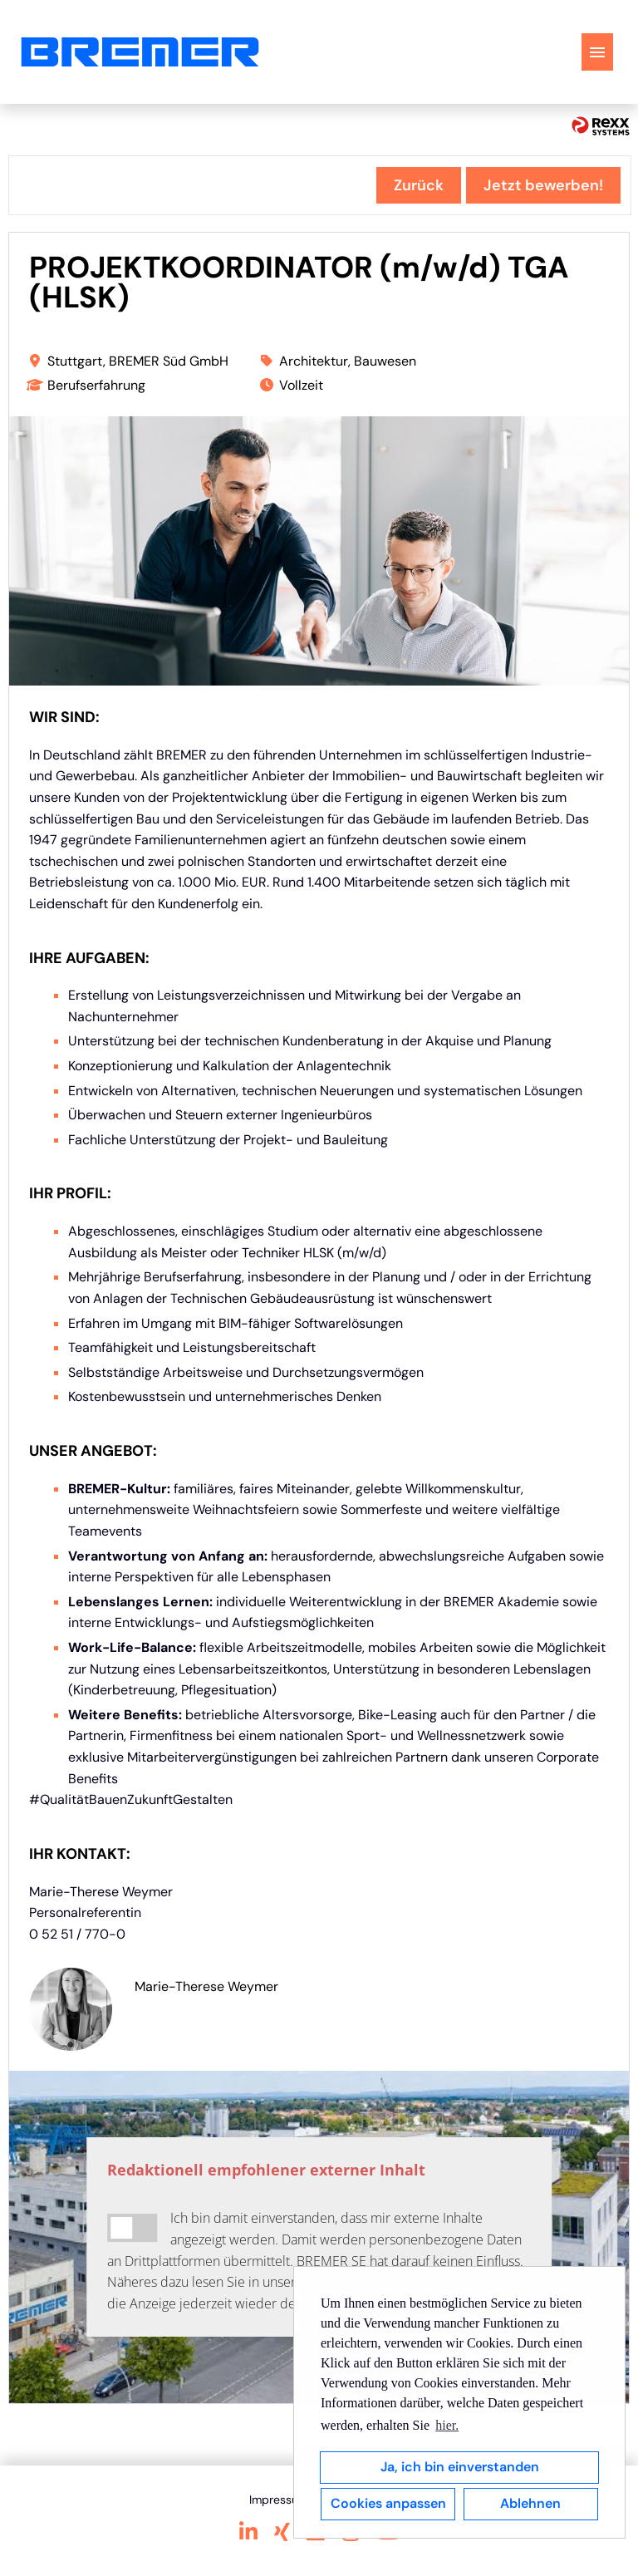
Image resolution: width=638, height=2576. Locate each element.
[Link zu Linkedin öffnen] (248, 2532)
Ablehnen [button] (530, 2503)
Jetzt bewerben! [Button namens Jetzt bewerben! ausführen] (543, 185)
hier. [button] (447, 2425)
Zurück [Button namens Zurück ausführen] (419, 185)
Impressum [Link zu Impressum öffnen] (278, 2499)
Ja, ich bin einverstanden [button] (459, 2466)
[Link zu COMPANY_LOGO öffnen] (140, 52)
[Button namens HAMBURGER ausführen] (597, 52)
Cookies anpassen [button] (388, 2503)
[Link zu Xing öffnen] (282, 2532)
